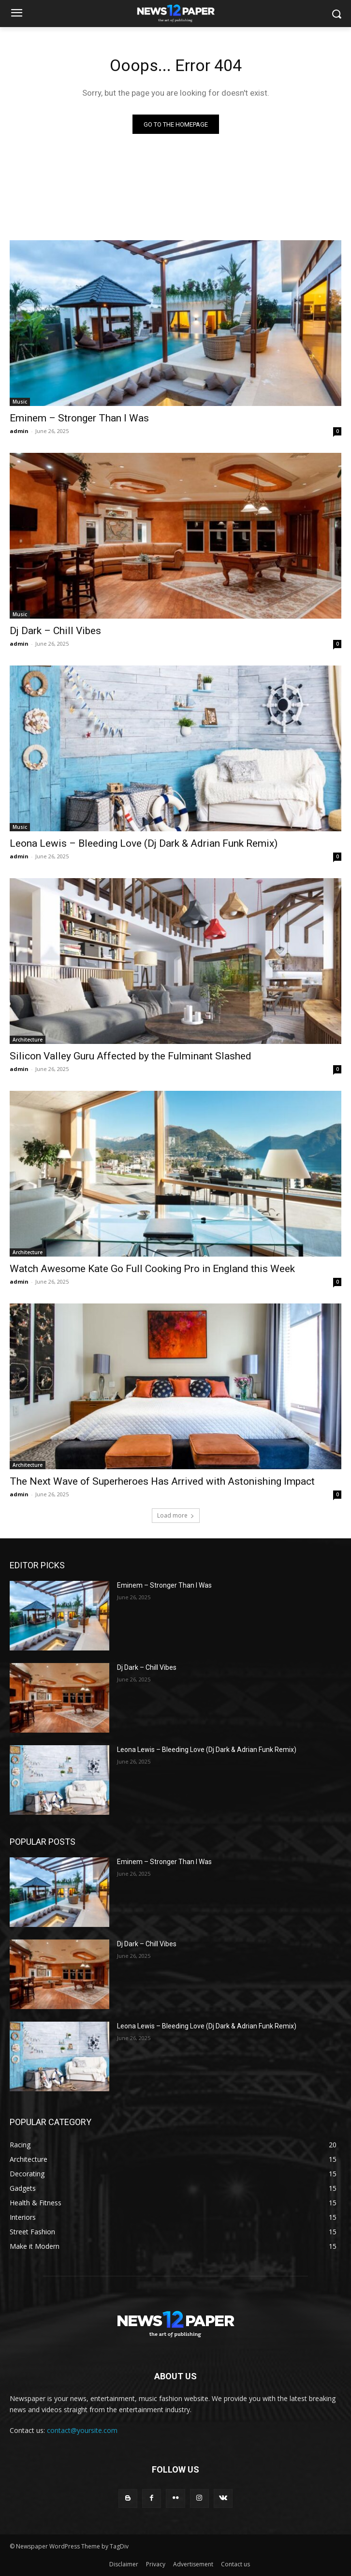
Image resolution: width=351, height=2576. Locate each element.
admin (19, 430)
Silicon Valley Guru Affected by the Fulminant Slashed (130, 1056)
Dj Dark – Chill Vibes (55, 631)
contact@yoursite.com (82, 2430)
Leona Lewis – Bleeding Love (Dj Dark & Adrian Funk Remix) (144, 843)
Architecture (28, 1039)
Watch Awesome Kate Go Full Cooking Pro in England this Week (152, 1268)
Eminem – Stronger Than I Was (79, 418)
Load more (175, 1515)
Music (20, 401)
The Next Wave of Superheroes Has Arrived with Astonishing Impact (162, 1481)
